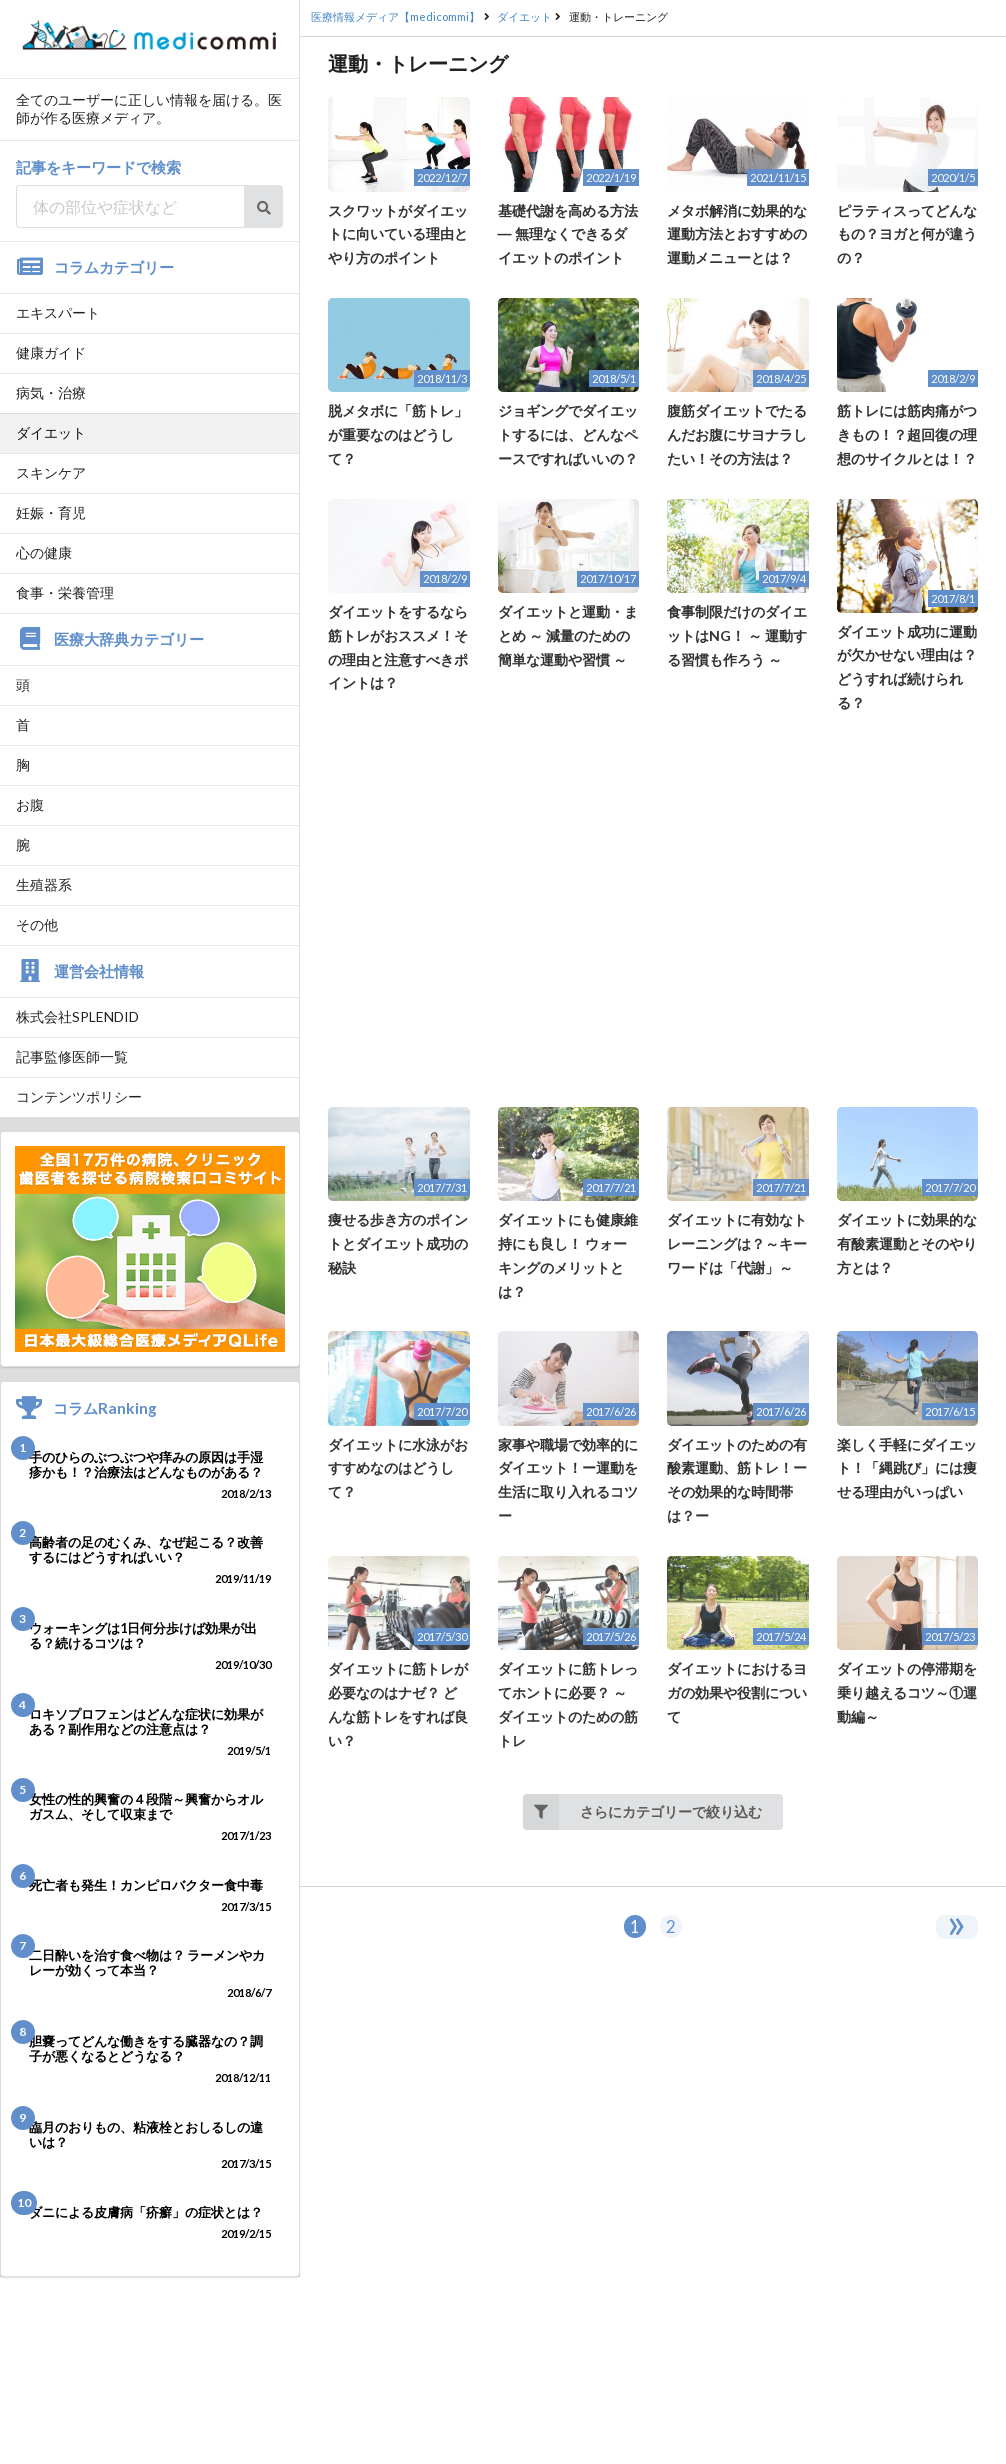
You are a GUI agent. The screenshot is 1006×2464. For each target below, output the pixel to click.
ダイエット (51, 432)
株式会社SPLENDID (77, 1016)
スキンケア (51, 472)
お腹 (30, 804)
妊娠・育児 (51, 512)
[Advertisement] (653, 911)
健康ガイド (51, 352)
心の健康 (44, 552)
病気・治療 (51, 392)
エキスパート (58, 312)
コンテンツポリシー (79, 1096)
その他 (37, 924)
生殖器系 (44, 884)
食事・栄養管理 (65, 592)
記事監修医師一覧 (72, 1056)
